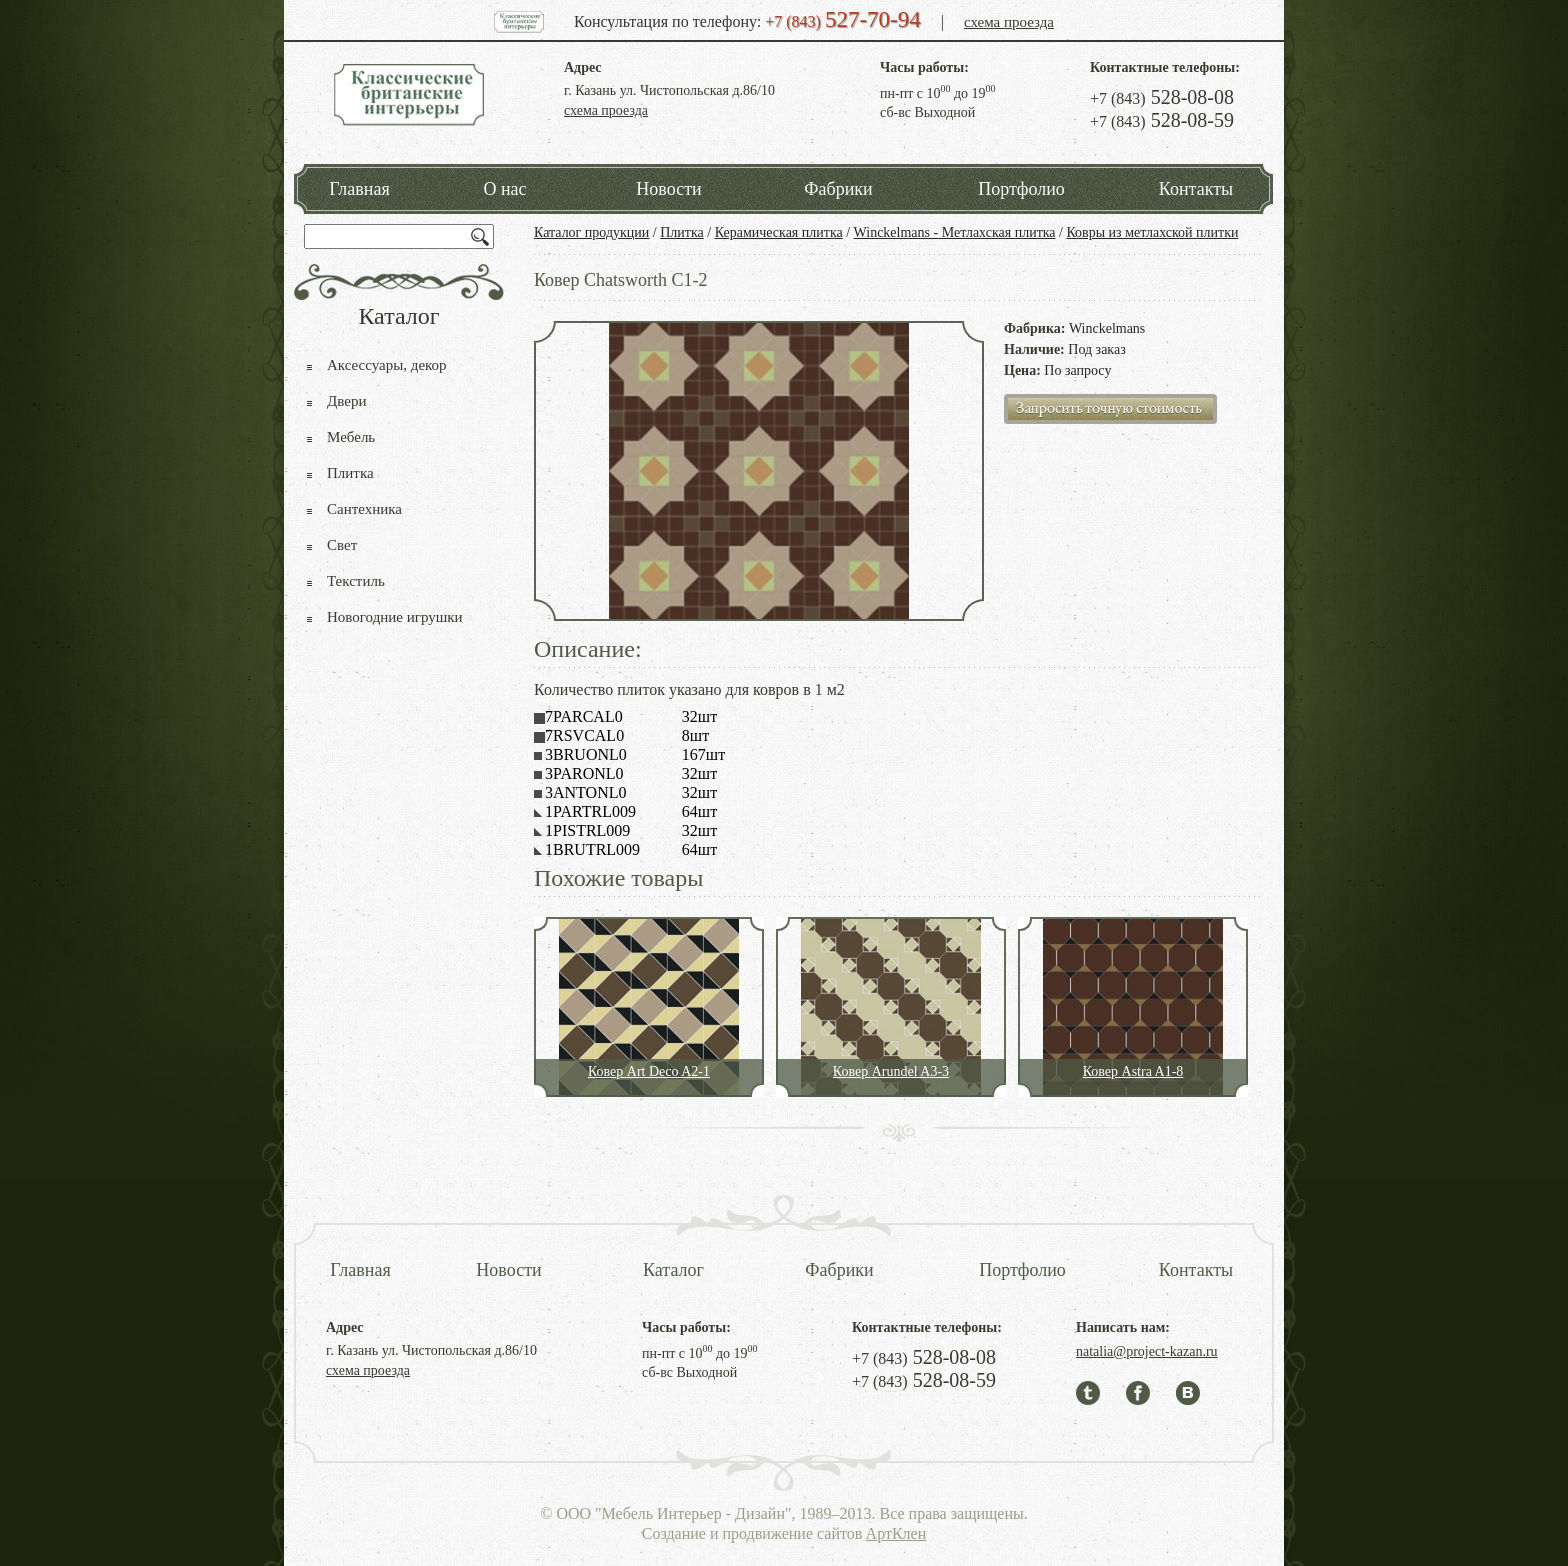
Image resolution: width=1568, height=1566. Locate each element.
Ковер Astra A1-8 (1133, 1071)
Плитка (682, 232)
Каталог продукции (591, 232)
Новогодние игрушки (395, 617)
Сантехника (364, 509)
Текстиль (356, 581)
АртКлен (896, 1533)
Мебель (351, 437)
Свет (342, 545)
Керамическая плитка (779, 232)
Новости (668, 189)
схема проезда (1009, 22)
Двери (346, 401)
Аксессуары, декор (387, 365)
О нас (504, 189)
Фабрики (838, 189)
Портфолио (1021, 189)
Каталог (673, 1270)
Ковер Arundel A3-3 (891, 1071)
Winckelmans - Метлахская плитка (955, 232)
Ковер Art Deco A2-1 (649, 1071)
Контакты (1196, 189)
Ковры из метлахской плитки (1152, 232)
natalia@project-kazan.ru (1147, 1351)
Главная (359, 189)
